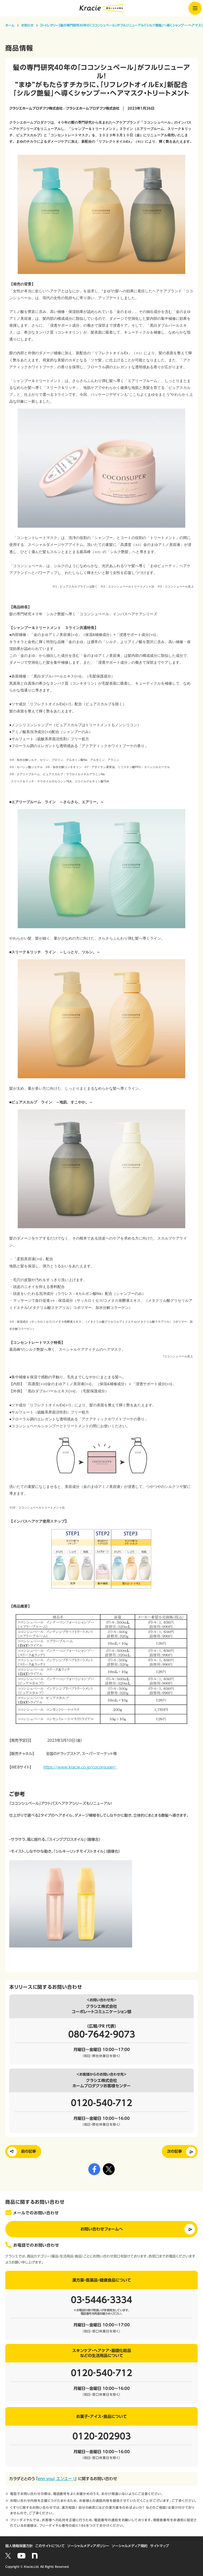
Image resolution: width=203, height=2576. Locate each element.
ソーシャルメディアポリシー (88, 2546)
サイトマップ (159, 2546)
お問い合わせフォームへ (101, 2229)
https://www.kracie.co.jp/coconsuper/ (80, 1767)
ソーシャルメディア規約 (129, 2546)
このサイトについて (50, 2546)
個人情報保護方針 (19, 2546)
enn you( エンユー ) (56, 2479)
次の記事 (174, 2151)
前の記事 (28, 2151)
